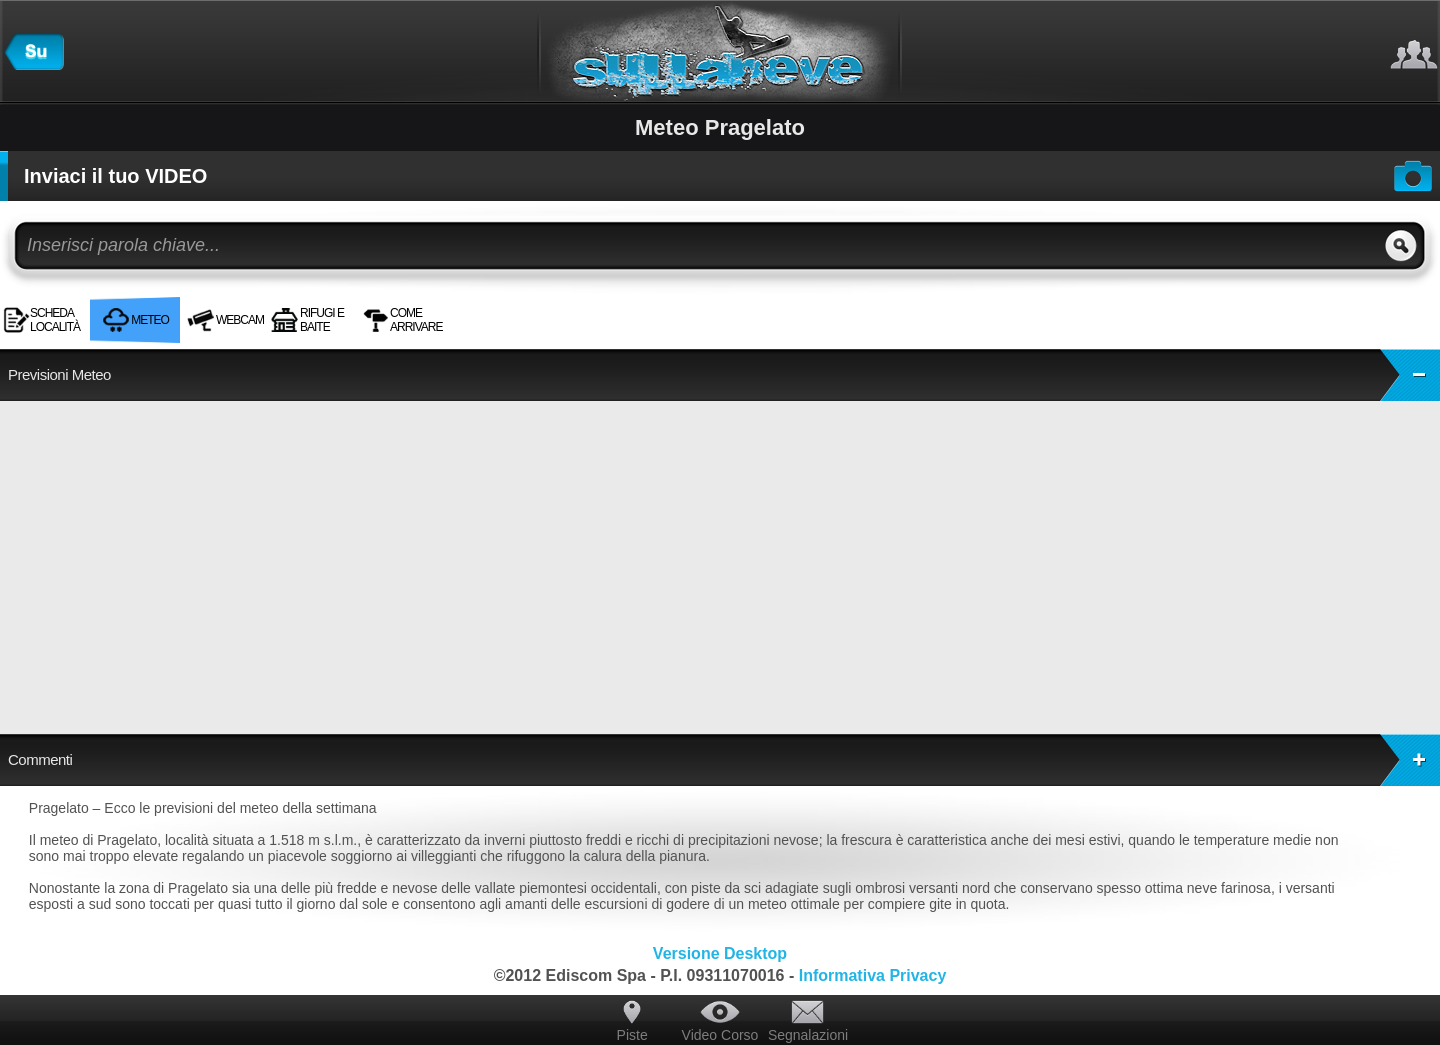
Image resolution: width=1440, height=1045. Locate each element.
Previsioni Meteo (724, 375)
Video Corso (720, 1035)
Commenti (724, 760)
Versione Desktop (720, 953)
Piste (632, 1035)
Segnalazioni (808, 1035)
